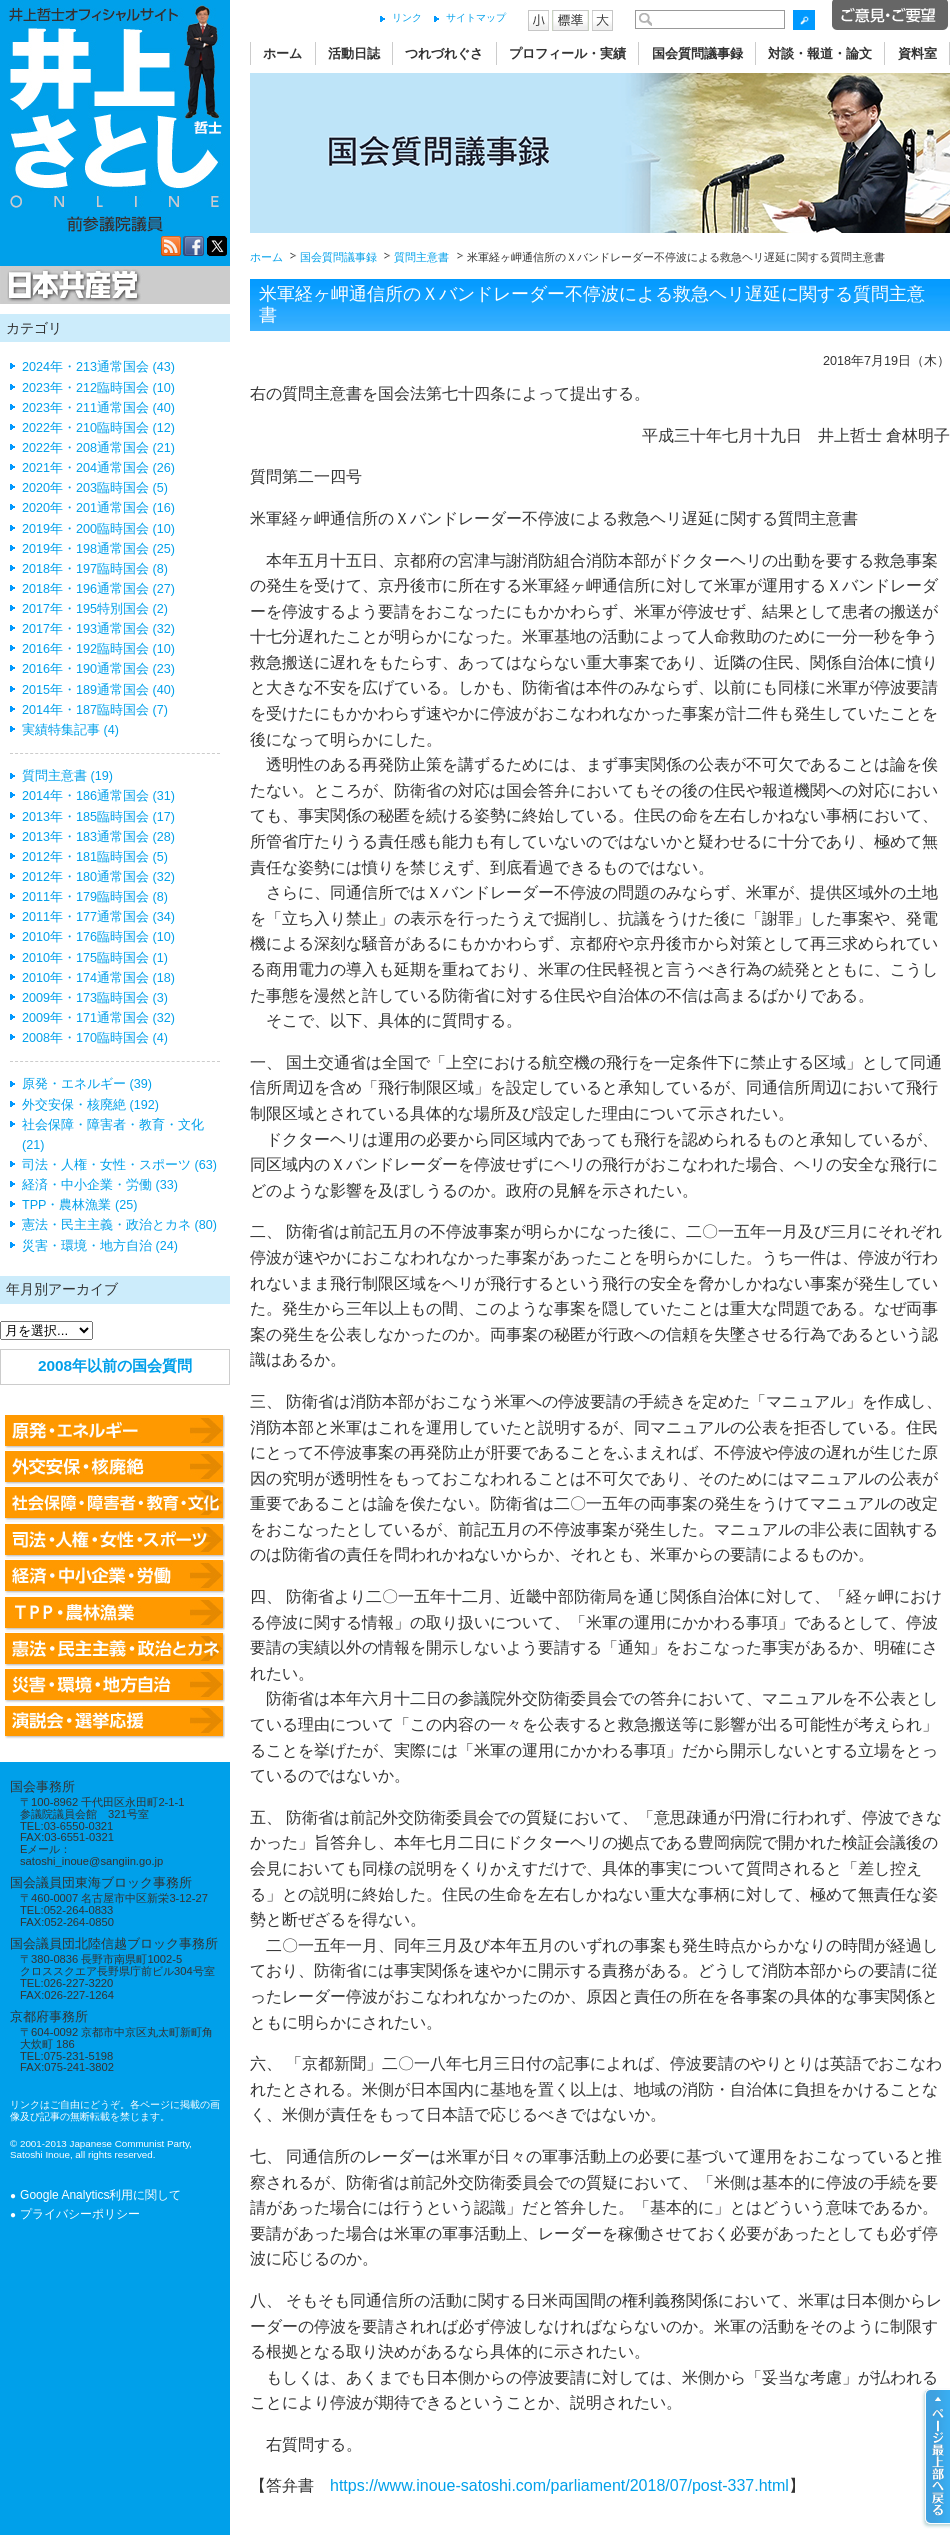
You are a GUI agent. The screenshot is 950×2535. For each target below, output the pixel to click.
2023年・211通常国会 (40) (98, 408)
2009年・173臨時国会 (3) (95, 998)
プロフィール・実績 (567, 53)
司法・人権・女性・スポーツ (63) (119, 1165)
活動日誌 (354, 53)
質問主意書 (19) (67, 776)
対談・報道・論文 (820, 53)
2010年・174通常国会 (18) (98, 978)
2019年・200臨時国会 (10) (98, 529)
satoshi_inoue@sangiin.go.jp (91, 1861)
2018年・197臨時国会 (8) (95, 569)
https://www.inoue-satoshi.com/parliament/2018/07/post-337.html (559, 2485)
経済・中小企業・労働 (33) (100, 1185)
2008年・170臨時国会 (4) (95, 1038)
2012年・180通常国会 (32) (98, 877)
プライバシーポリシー (80, 2214)
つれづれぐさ (444, 53)
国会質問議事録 (697, 53)
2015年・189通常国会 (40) (98, 690)
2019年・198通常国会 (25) (98, 549)
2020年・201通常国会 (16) (98, 508)
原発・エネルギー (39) (87, 1084)
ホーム (282, 53)
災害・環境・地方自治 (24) (100, 1246)
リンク (407, 17)
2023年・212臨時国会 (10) (98, 388)
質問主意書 (421, 257)
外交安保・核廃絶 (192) (90, 1105)
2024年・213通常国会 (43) (98, 367)
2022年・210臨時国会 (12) (98, 428)
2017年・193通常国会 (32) (98, 629)
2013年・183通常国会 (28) (98, 837)
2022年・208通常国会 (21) (98, 448)
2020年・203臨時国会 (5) (95, 488)
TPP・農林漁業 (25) (79, 1205)
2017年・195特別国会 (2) (95, 609)
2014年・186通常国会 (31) (98, 796)
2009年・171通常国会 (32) (98, 1018)
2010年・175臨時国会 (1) (95, 958)
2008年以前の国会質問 (115, 1365)
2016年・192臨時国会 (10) (98, 649)
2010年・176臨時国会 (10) (98, 937)
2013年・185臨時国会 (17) (98, 817)
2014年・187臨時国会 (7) (95, 710)
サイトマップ (476, 17)
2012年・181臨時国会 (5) (95, 857)
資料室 (917, 53)
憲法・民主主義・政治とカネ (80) (119, 1225)
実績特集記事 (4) (70, 730)
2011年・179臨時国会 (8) (95, 897)
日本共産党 (70, 286)
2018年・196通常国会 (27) (98, 589)
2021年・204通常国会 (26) (98, 468)
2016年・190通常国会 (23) (98, 669)
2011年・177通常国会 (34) (98, 917)
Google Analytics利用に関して (100, 2195)
